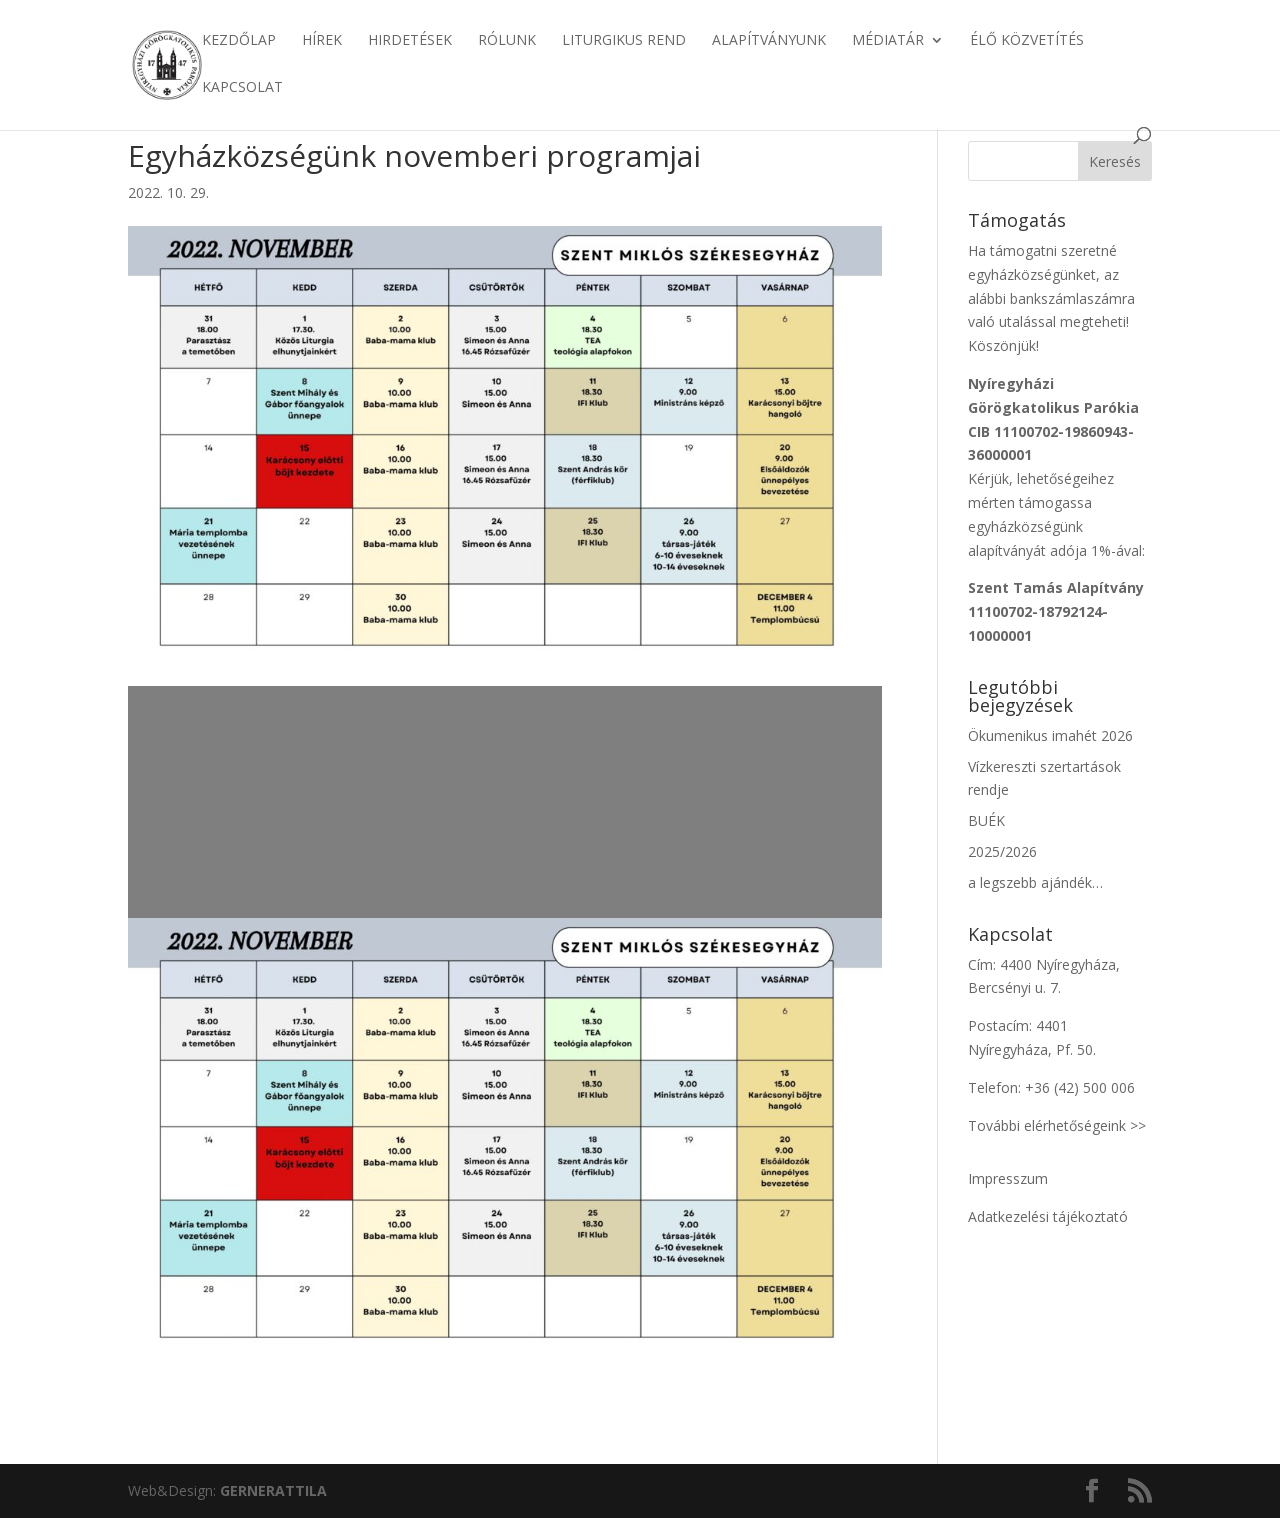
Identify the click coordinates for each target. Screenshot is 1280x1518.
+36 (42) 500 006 (1080, 1087)
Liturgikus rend (624, 41)
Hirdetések (410, 41)
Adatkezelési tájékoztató (1048, 1216)
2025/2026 (1002, 851)
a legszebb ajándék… (1035, 882)
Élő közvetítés (1027, 41)
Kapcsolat (242, 88)
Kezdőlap (239, 41)
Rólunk (507, 41)
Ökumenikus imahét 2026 (1050, 735)
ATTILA (273, 1490)
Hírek (322, 41)
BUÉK (986, 820)
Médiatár (888, 41)
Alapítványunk (769, 41)
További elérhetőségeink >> (1057, 1125)
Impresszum (1008, 1178)
